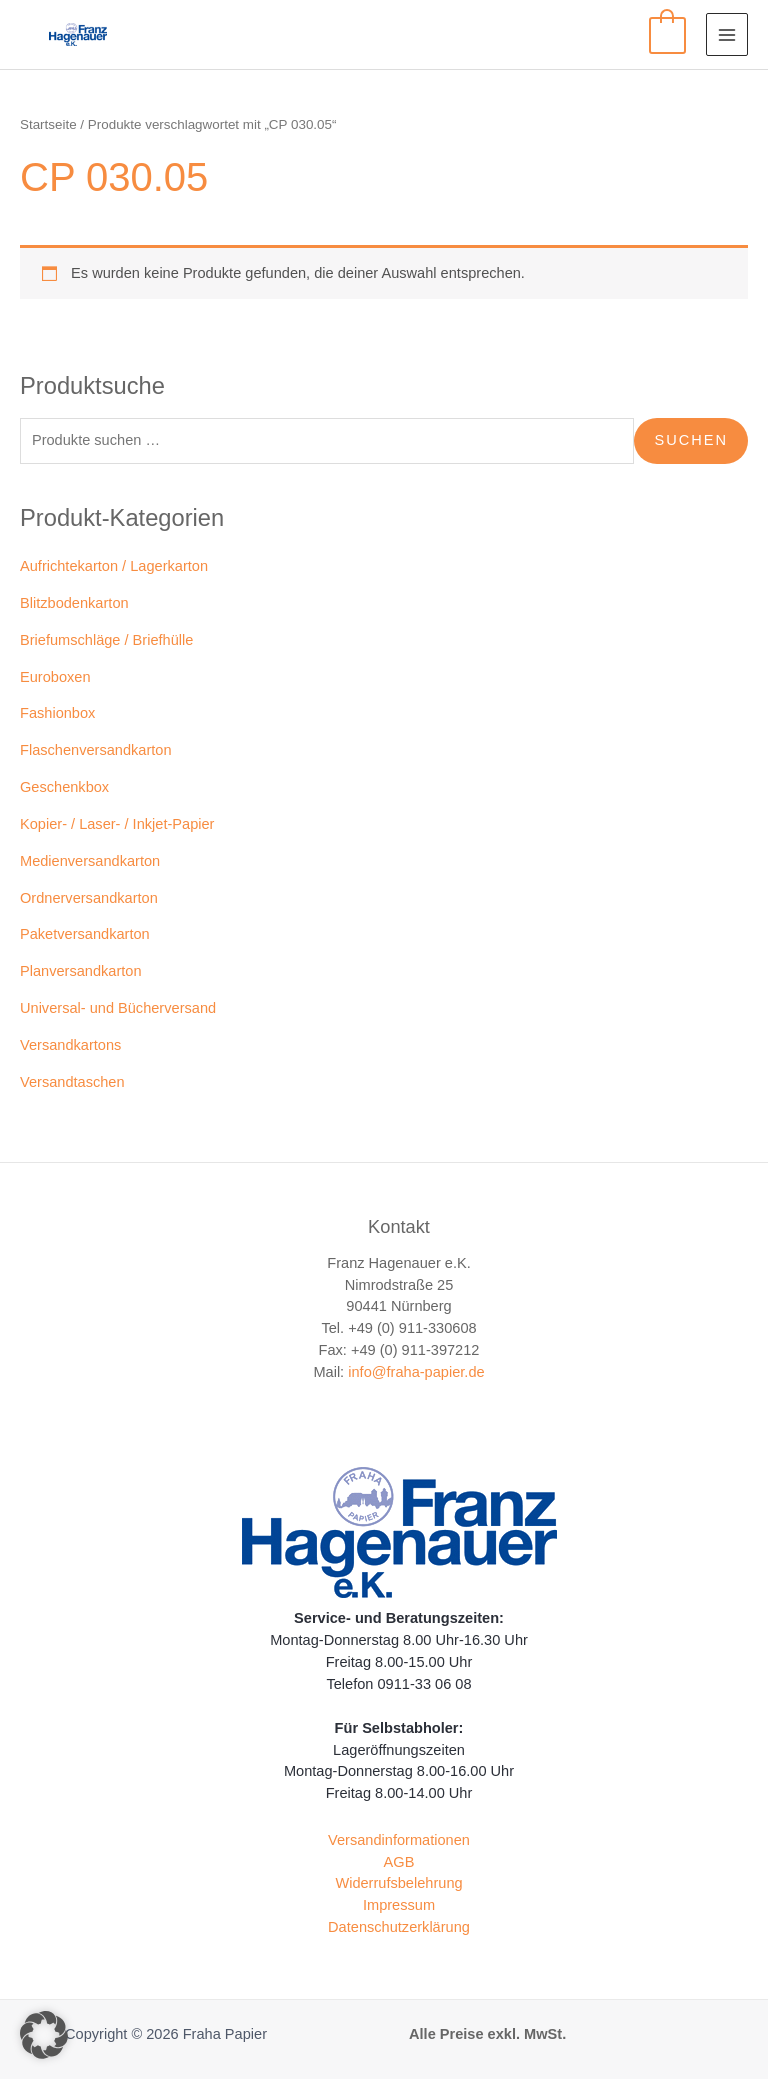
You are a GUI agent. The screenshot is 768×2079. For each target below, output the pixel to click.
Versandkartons (70, 1045)
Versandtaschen (72, 1082)
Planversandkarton (81, 971)
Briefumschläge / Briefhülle (106, 640)
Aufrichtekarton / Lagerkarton (114, 566)
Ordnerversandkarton (89, 898)
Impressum (399, 1905)
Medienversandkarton (90, 861)
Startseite (48, 124)
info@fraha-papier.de (416, 1372)
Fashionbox (57, 713)
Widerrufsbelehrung (398, 1883)
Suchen (691, 440)
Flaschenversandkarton (96, 750)
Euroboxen (55, 677)
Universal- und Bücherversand (118, 1008)
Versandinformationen (399, 1840)
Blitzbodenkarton (74, 603)
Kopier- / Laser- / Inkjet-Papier (117, 824)
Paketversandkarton (85, 934)
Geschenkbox (64, 787)
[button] (44, 2035)
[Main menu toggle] (727, 34)
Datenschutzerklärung (399, 1927)
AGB (399, 1862)
